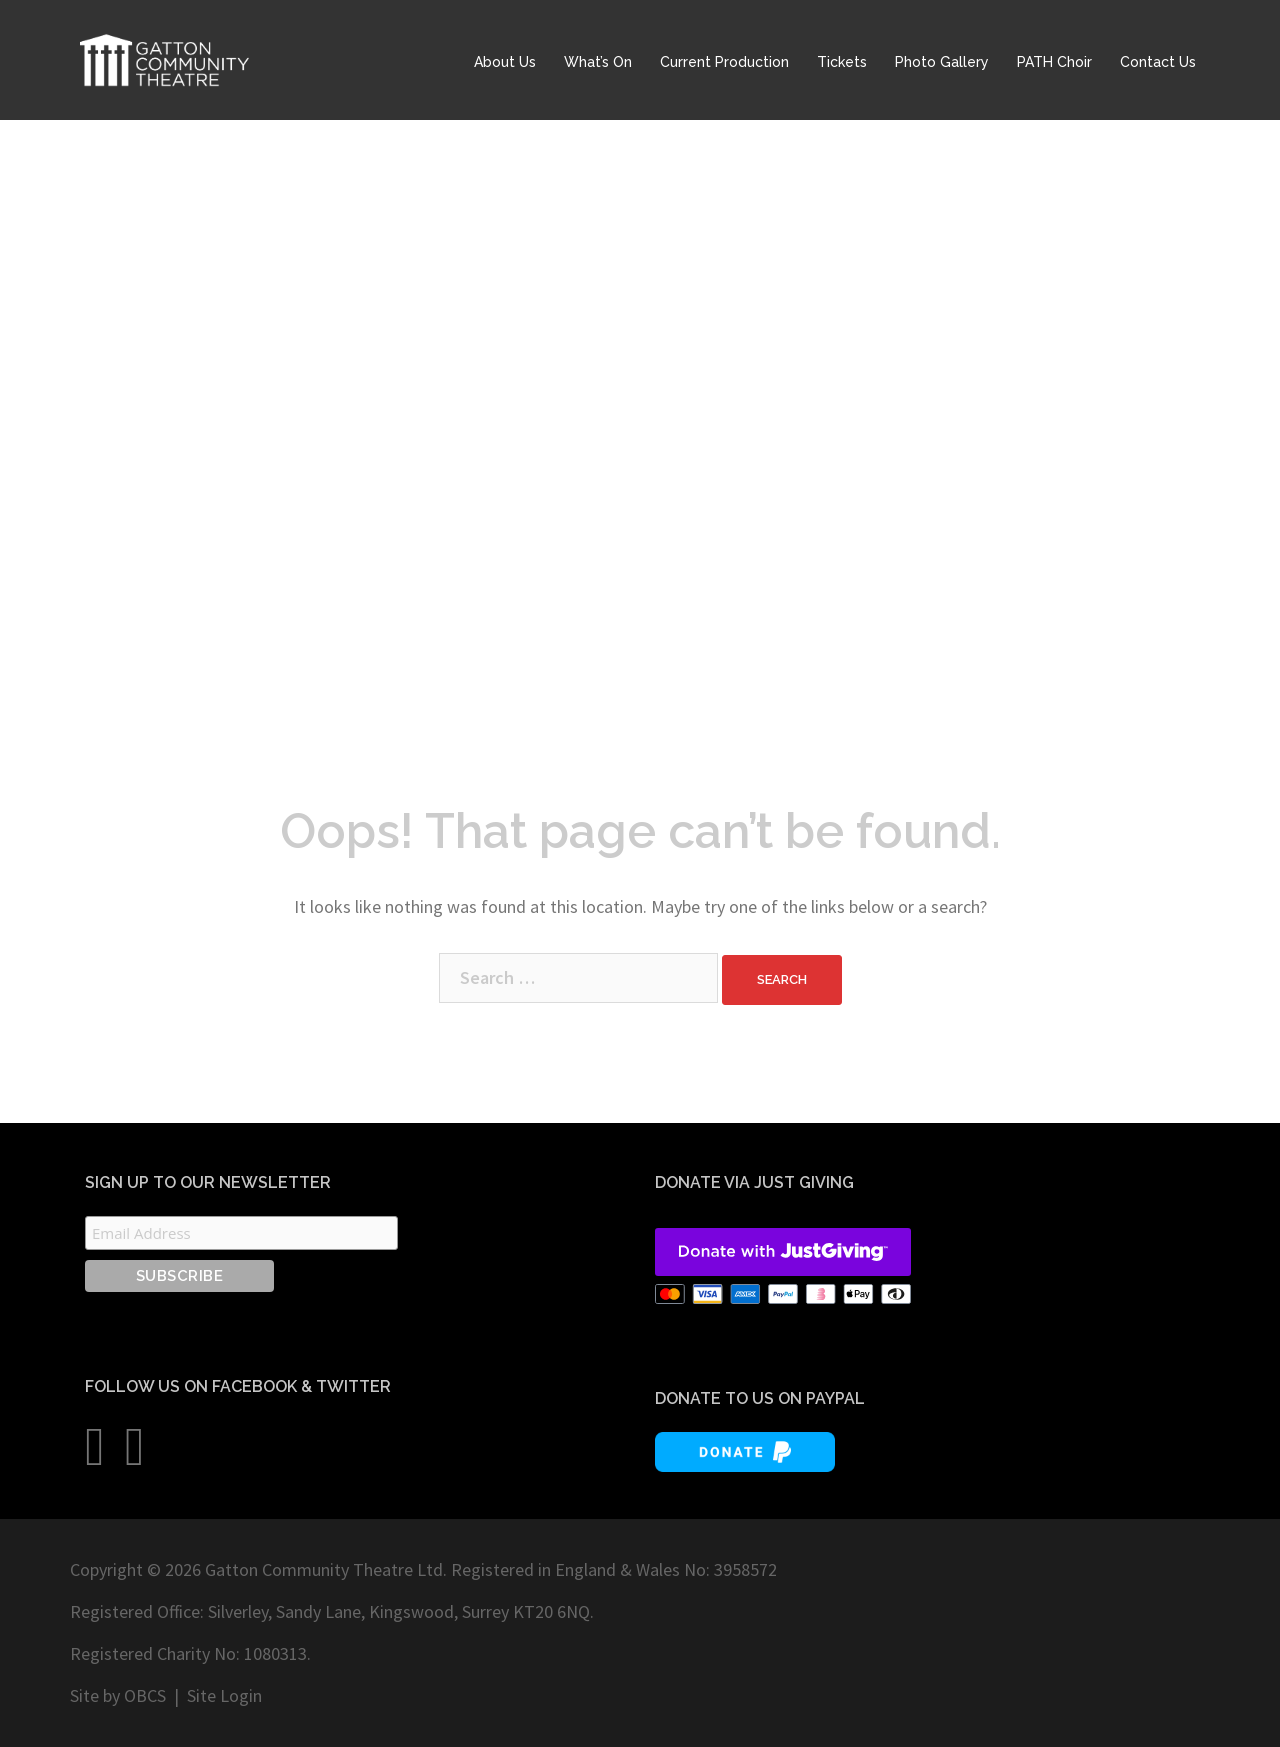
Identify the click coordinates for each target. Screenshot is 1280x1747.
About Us (505, 62)
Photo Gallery (942, 62)
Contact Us (1158, 62)
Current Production (724, 62)
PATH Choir (1054, 62)
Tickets (842, 62)
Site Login (224, 1695)
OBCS (145, 1695)
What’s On (598, 62)
